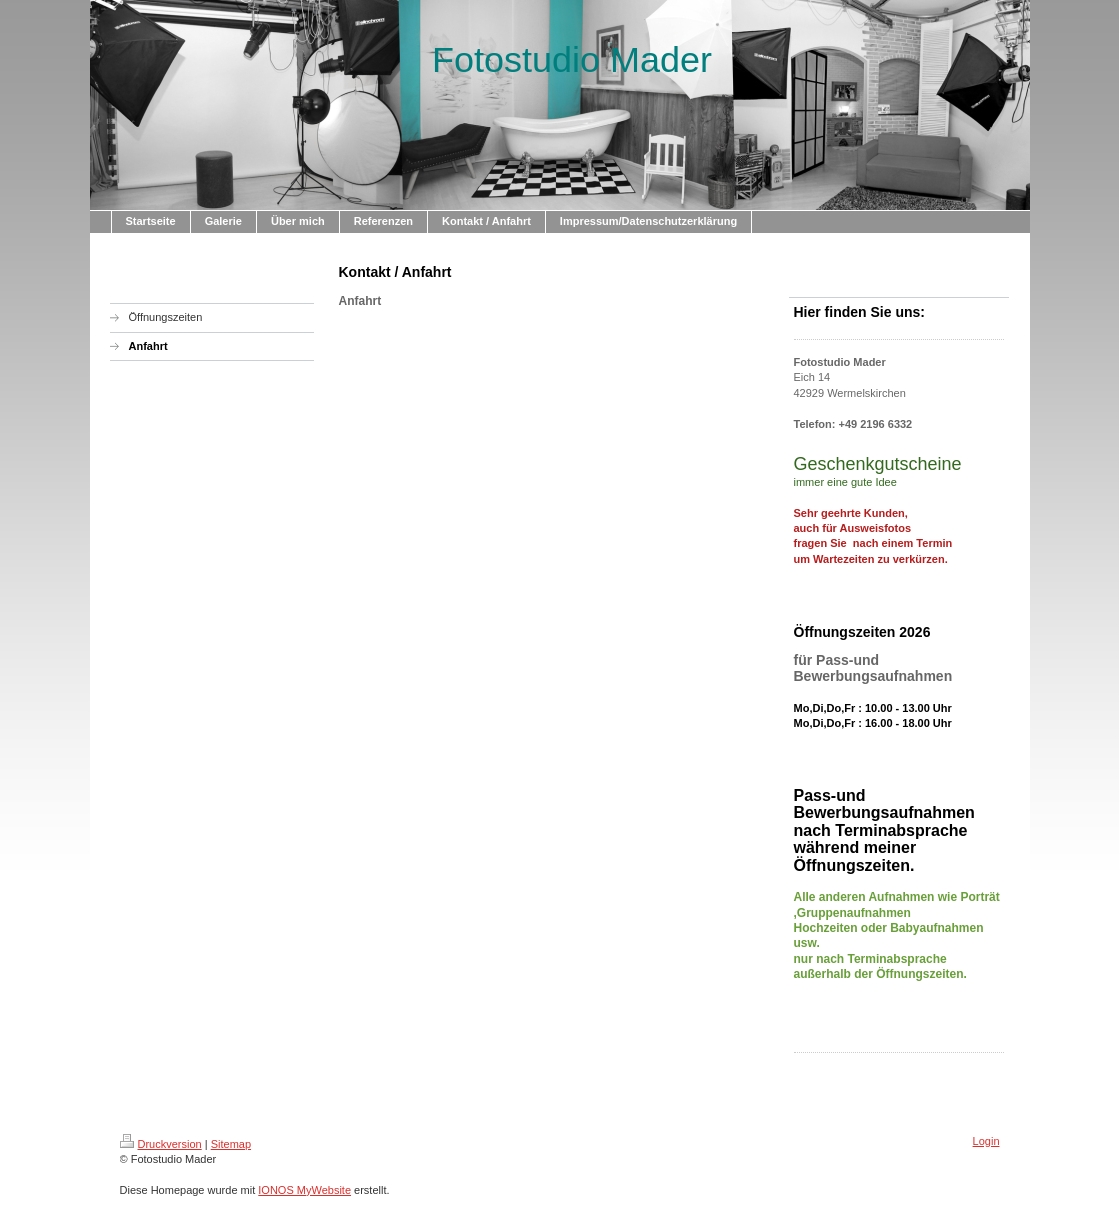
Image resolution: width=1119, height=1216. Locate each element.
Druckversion (161, 1144)
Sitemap (231, 1144)
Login (986, 1141)
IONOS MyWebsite (304, 1190)
